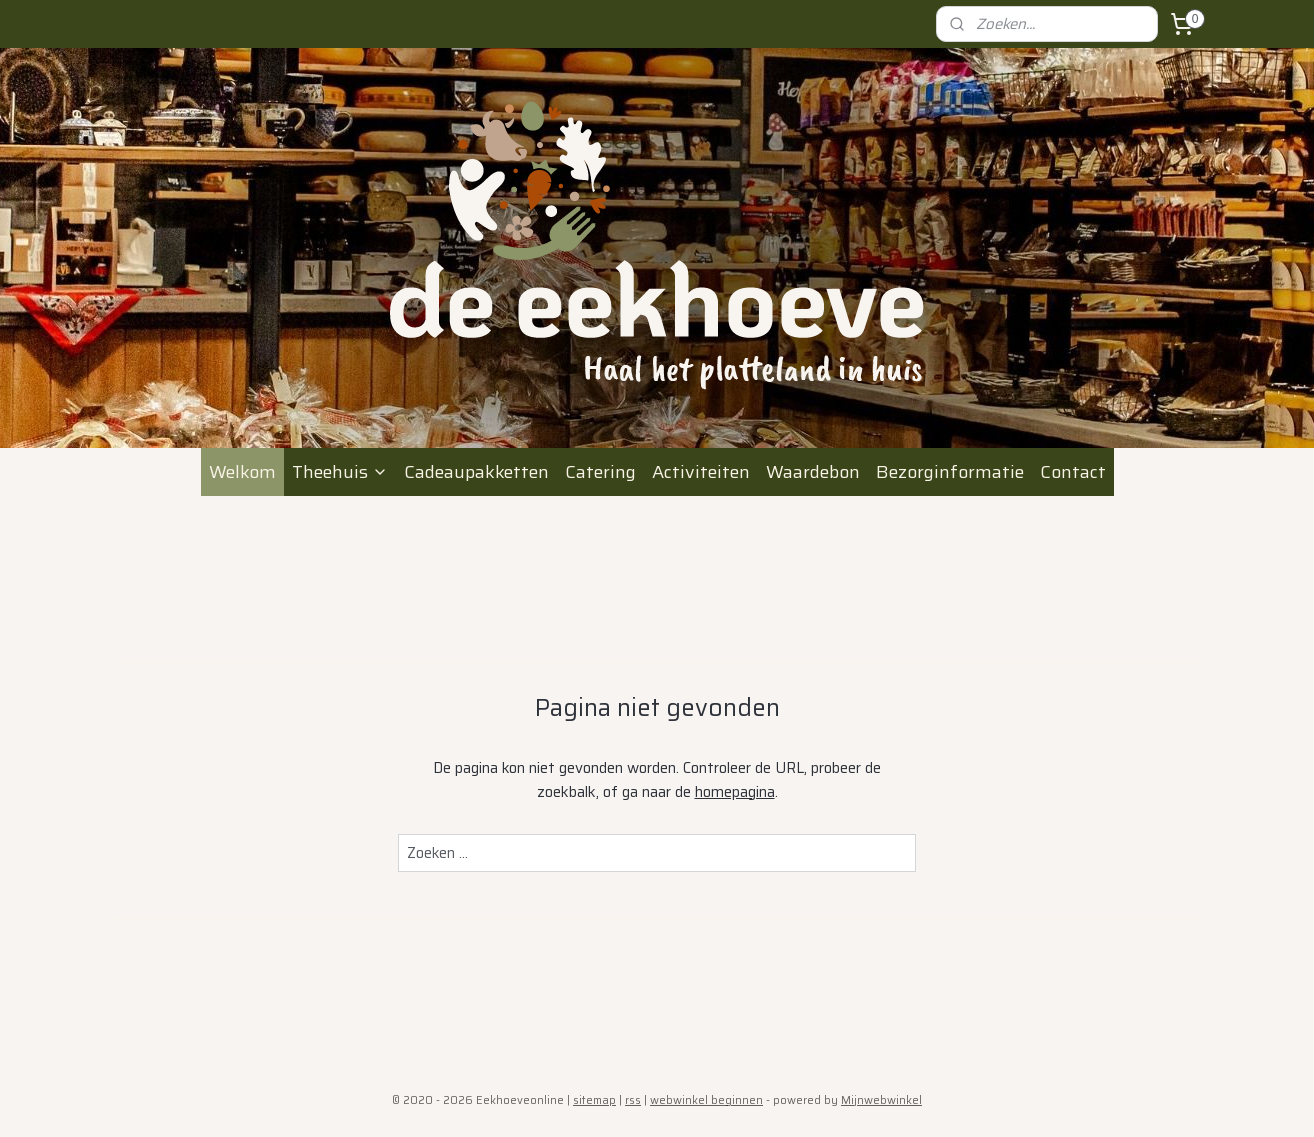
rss (633, 1100)
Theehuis (340, 472)
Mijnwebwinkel (881, 1100)
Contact (1073, 472)
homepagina (735, 792)
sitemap (594, 1100)
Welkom (242, 472)
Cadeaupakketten (476, 472)
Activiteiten (701, 472)
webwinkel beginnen (706, 1100)
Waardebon (813, 472)
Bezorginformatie (950, 472)
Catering (600, 472)
